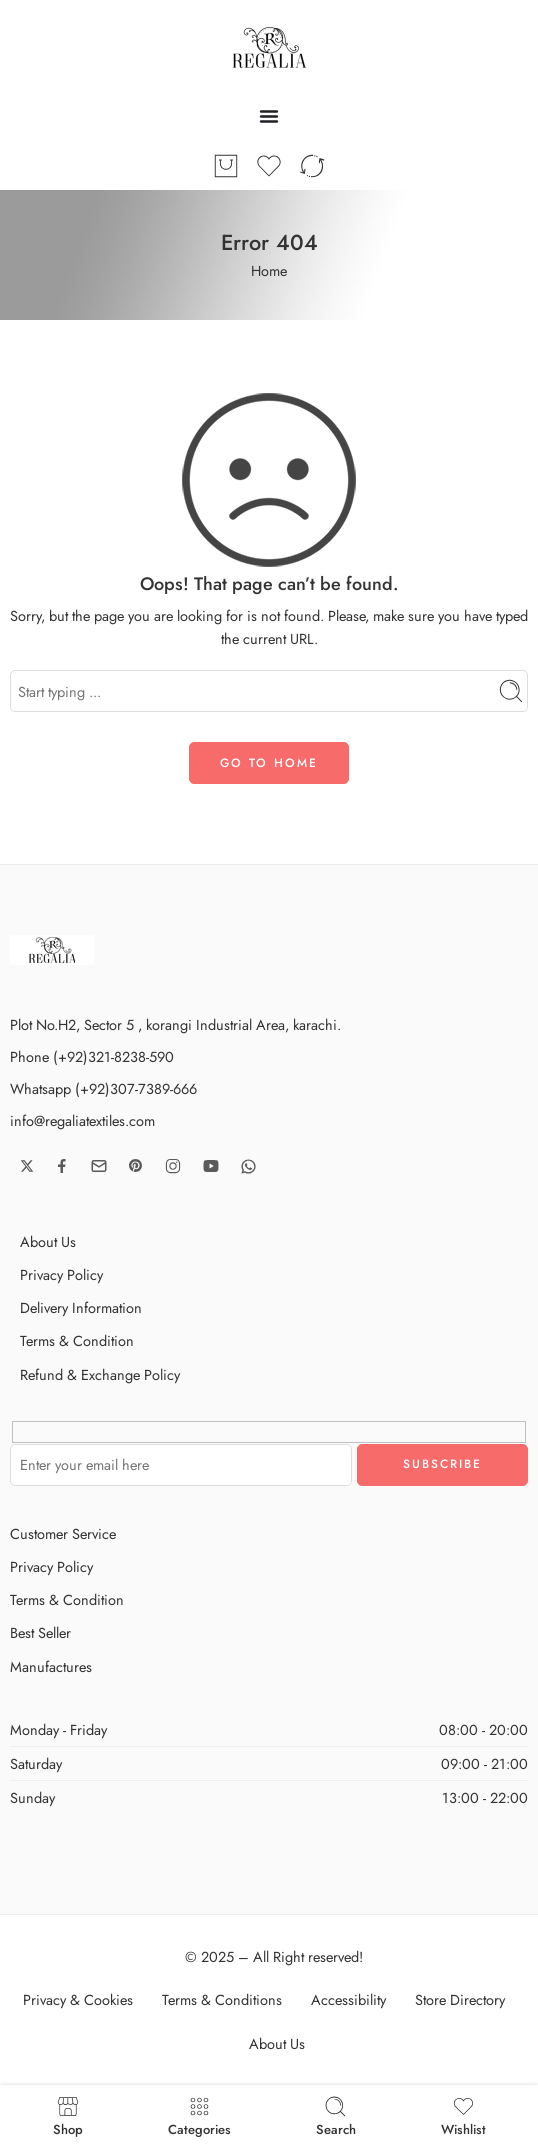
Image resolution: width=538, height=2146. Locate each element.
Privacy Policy (61, 1274)
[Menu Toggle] (269, 116)
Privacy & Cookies (78, 1999)
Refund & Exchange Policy (100, 1374)
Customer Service (63, 1533)
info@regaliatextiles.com (82, 1120)
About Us (48, 1241)
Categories (199, 2115)
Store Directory (460, 1999)
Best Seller (40, 1632)
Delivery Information (81, 1307)
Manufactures (51, 1666)
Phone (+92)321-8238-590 (92, 1056)
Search (336, 2115)
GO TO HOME (269, 763)
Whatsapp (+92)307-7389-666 (103, 1088)
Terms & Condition (77, 1340)
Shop (68, 2115)
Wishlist (463, 2115)
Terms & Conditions (222, 1999)
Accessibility (348, 1999)
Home (269, 270)
